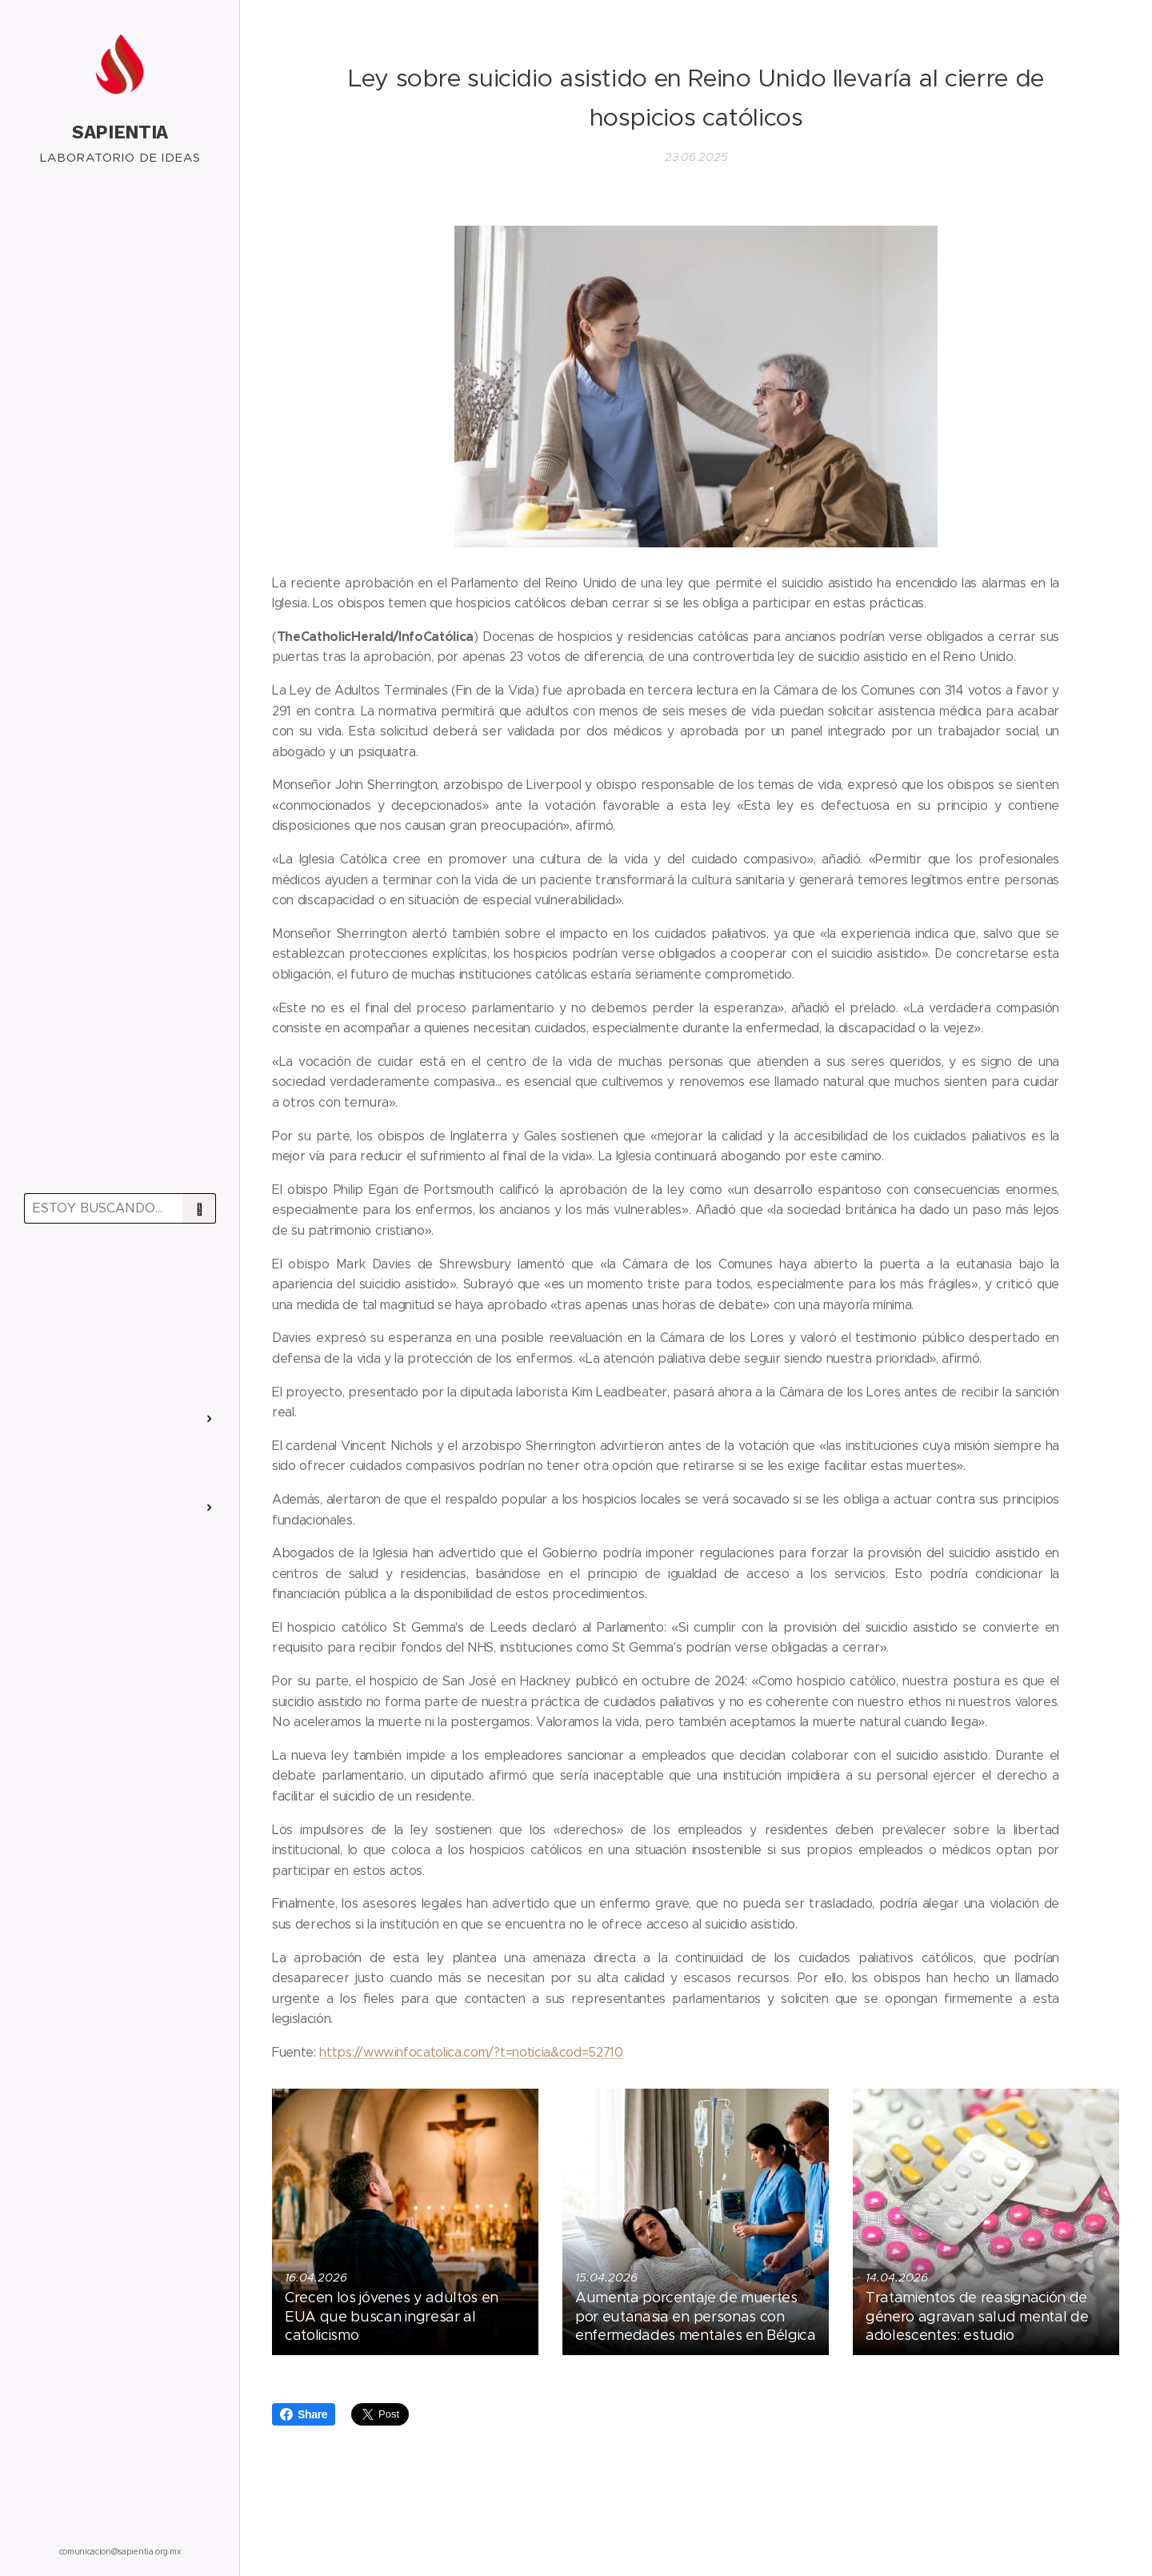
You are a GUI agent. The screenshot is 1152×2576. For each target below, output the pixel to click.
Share (303, 2414)
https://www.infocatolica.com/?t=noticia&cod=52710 (470, 2052)
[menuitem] (120, 1282)
